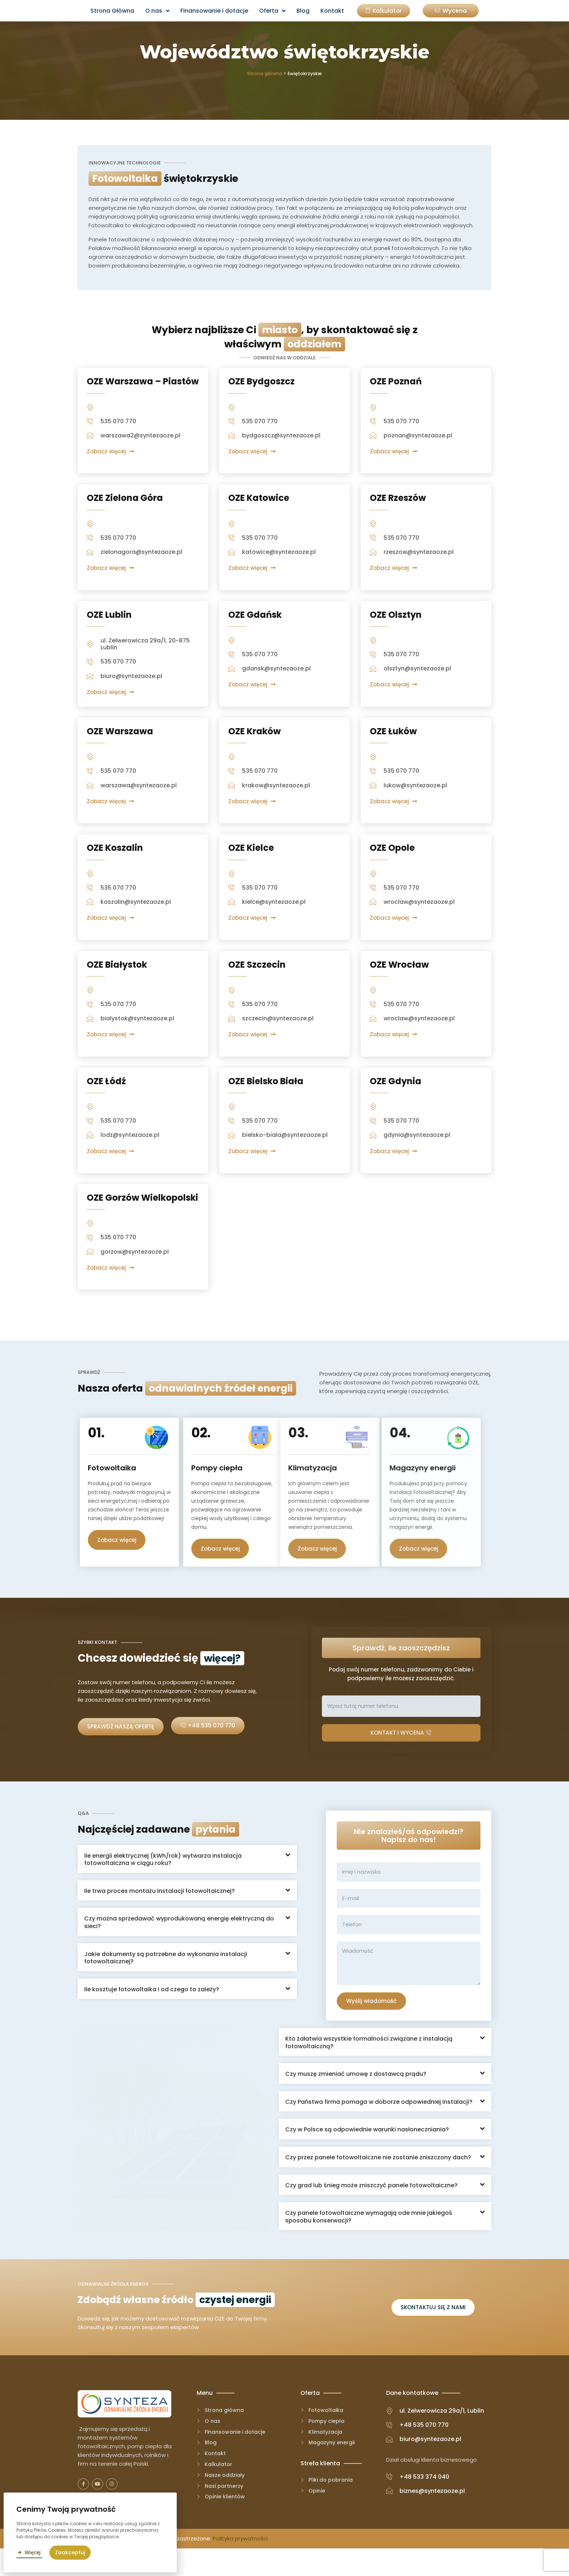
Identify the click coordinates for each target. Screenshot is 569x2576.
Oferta (272, 10)
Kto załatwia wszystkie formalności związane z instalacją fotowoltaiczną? (369, 2067)
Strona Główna (112, 11)
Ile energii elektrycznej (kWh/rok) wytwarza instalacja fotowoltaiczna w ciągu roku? (163, 1883)
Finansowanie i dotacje (214, 11)
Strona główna (264, 73)
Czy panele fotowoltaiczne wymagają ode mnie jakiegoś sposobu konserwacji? (368, 2241)
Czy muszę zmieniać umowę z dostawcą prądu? (355, 2098)
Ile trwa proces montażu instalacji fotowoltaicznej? (159, 1914)
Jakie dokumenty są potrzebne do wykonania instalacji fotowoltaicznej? (165, 1981)
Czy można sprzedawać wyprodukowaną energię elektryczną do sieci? (179, 1946)
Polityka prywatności (240, 2566)
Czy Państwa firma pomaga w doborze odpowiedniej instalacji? (378, 2126)
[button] (451, 10)
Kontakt (332, 11)
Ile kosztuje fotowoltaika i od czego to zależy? (151, 2012)
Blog (302, 11)
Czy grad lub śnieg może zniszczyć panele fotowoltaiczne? (371, 2209)
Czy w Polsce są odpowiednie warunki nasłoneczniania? (367, 2154)
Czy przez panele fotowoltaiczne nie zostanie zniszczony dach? (378, 2182)
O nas (157, 10)
